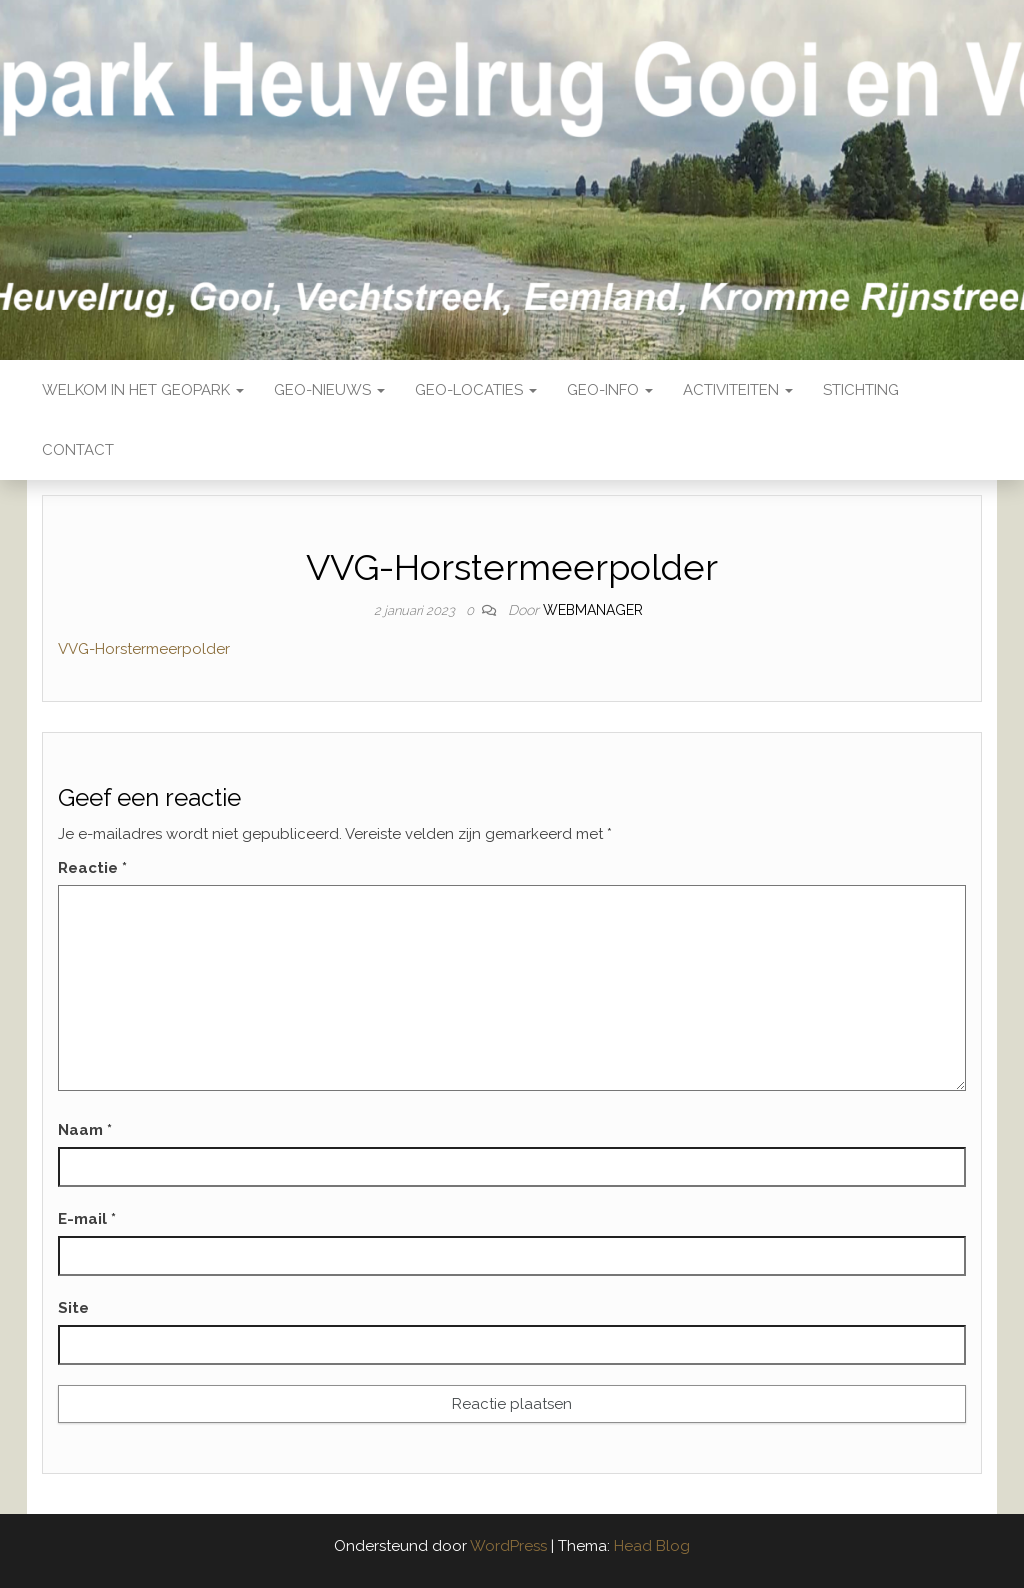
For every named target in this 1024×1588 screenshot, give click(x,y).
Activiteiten (738, 390)
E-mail (87, 1219)
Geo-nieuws (329, 390)
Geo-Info (610, 390)
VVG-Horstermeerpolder (144, 649)
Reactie (92, 868)
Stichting (861, 390)
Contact (78, 450)
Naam (85, 1130)
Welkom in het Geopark (143, 390)
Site (73, 1308)
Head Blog (652, 1546)
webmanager (593, 610)
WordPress (508, 1546)
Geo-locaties (476, 390)
